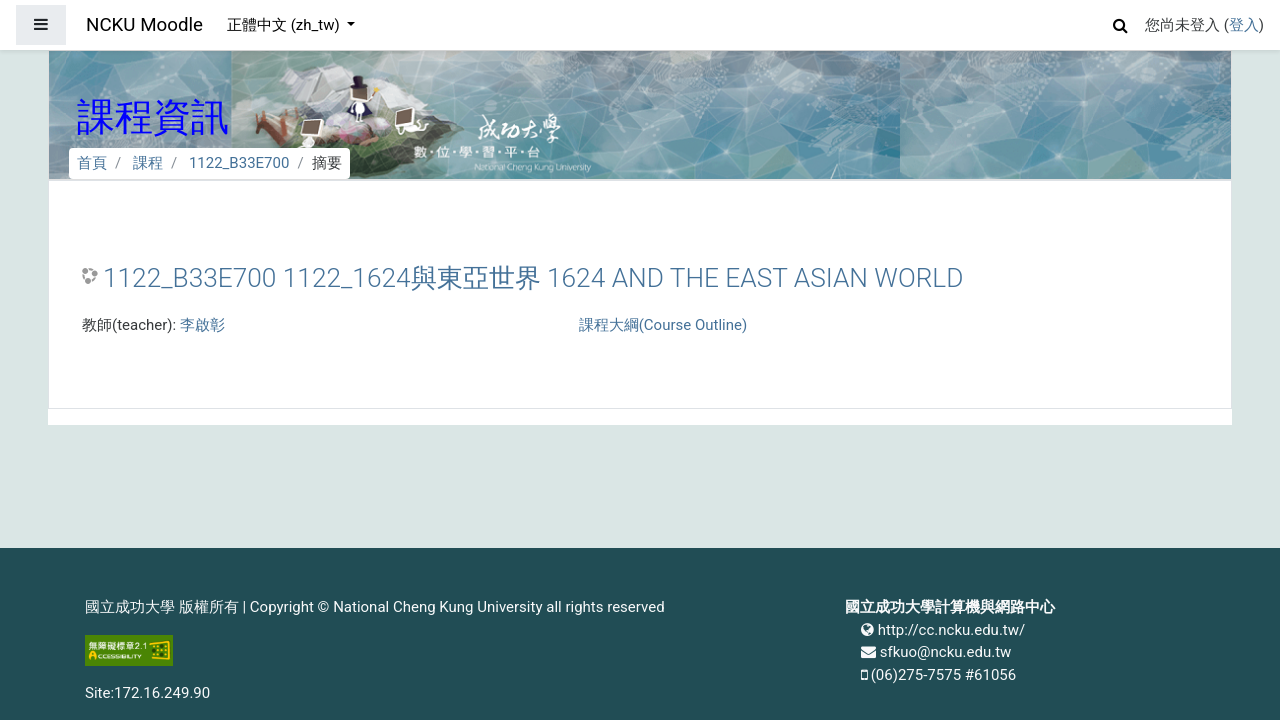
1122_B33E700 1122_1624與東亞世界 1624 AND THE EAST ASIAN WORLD (533, 278)
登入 (1244, 25)
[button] (1121, 22)
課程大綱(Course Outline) (663, 325)
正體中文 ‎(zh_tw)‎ (285, 25)
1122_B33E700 (239, 163)
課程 (148, 163)
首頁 (92, 163)
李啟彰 (202, 325)
